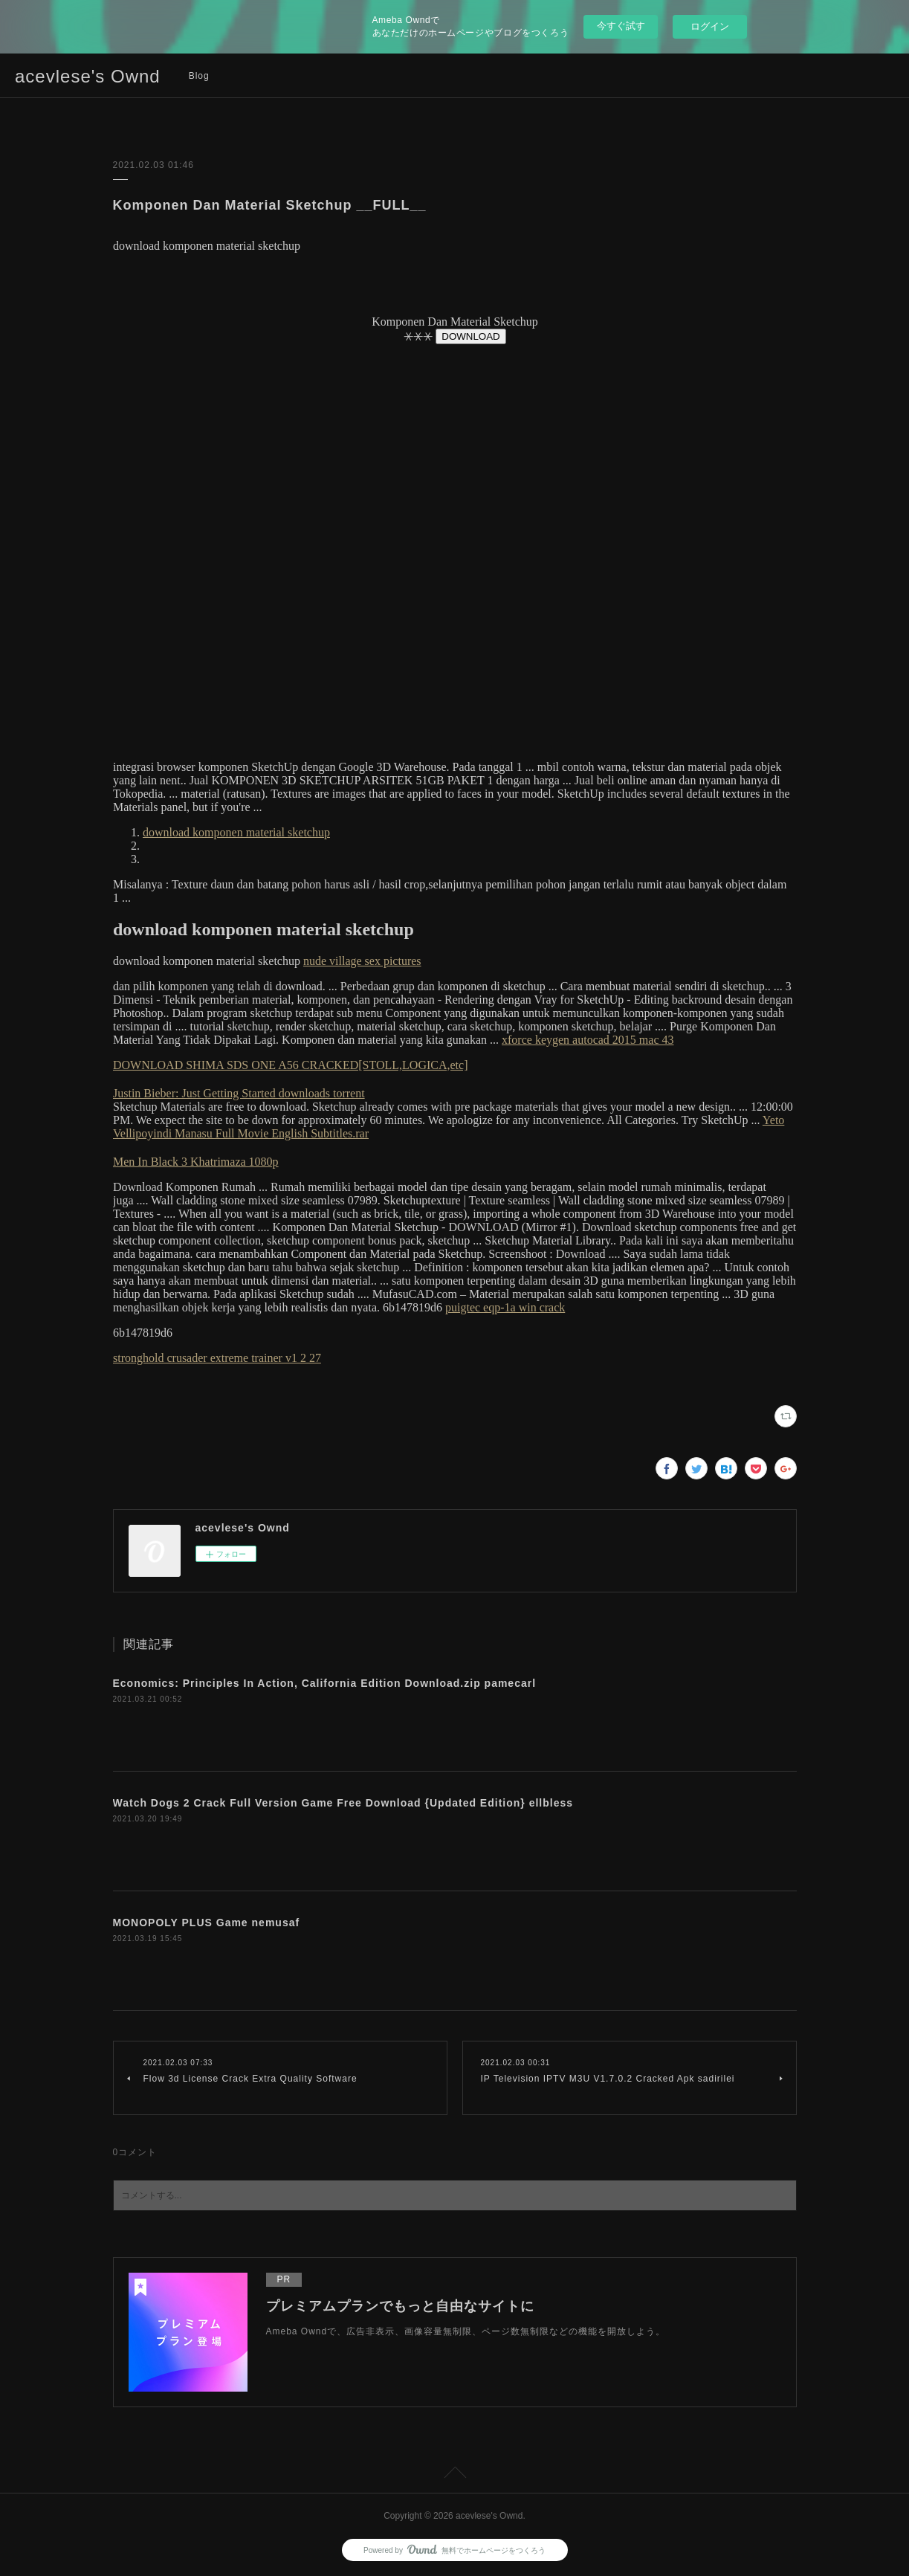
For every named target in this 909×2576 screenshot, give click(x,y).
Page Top (454, 2475)
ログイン (709, 26)
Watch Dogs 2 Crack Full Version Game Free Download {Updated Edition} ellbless (343, 1803)
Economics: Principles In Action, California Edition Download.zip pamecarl (325, 1683)
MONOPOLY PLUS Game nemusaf (206, 1922)
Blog (199, 76)
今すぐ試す (621, 25)
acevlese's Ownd (88, 76)
